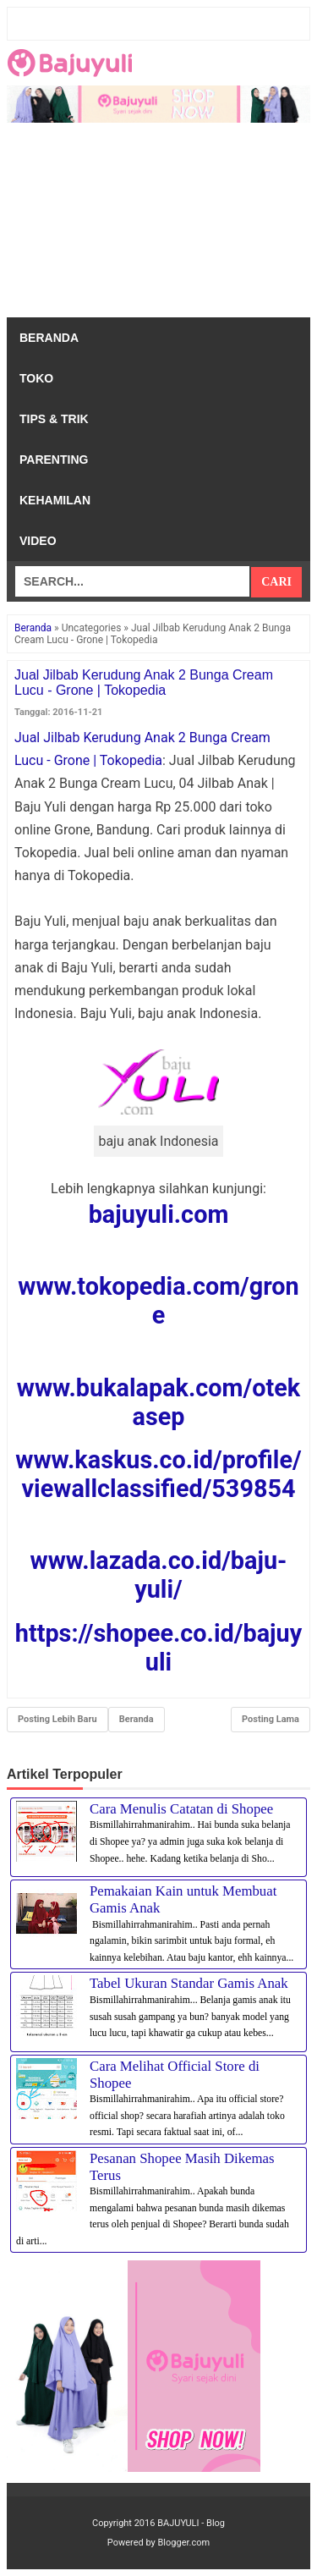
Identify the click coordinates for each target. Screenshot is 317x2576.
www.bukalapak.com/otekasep (158, 1402)
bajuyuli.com (159, 1214)
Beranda (49, 337)
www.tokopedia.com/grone (158, 1300)
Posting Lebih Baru (57, 1719)
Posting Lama (270, 1719)
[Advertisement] (158, 224)
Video (38, 541)
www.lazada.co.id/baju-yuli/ (158, 1575)
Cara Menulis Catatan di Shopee (181, 1809)
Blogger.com (184, 2542)
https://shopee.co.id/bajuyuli (158, 1647)
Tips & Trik (54, 419)
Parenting (53, 459)
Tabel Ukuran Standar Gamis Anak (189, 1983)
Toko (36, 378)
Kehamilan (54, 500)
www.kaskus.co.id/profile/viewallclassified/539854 (158, 1474)
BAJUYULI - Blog (191, 2523)
